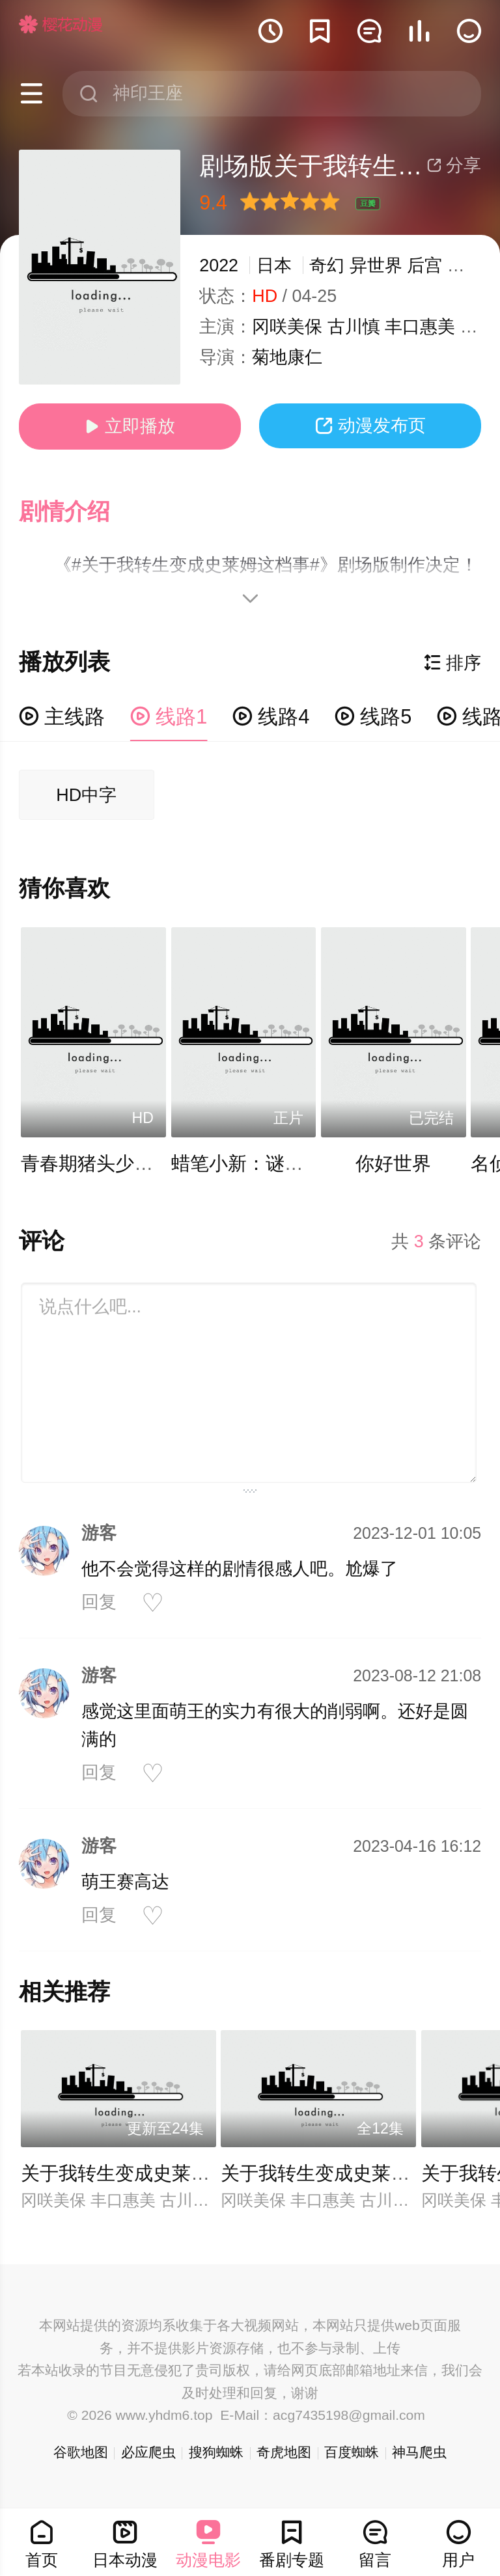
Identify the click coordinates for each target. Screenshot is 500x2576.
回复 (99, 1602)
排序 (452, 663)
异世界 (376, 265)
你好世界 (393, 1163)
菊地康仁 (287, 357)
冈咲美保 (287, 326)
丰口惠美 (420, 326)
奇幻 (326, 265)
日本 (274, 265)
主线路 (62, 716)
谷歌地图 (80, 2452)
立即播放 (129, 426)
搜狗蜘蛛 (216, 2452)
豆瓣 (368, 203)
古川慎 (353, 326)
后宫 (424, 265)
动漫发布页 (370, 425)
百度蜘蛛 (351, 2452)
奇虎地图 (284, 2452)
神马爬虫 (419, 2452)
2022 (218, 265)
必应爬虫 (148, 2452)
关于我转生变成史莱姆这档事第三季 (172, 2173)
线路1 (169, 716)
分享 (453, 165)
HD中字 (86, 795)
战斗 (464, 265)
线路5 (373, 716)
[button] (77, 512)
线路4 (271, 716)
